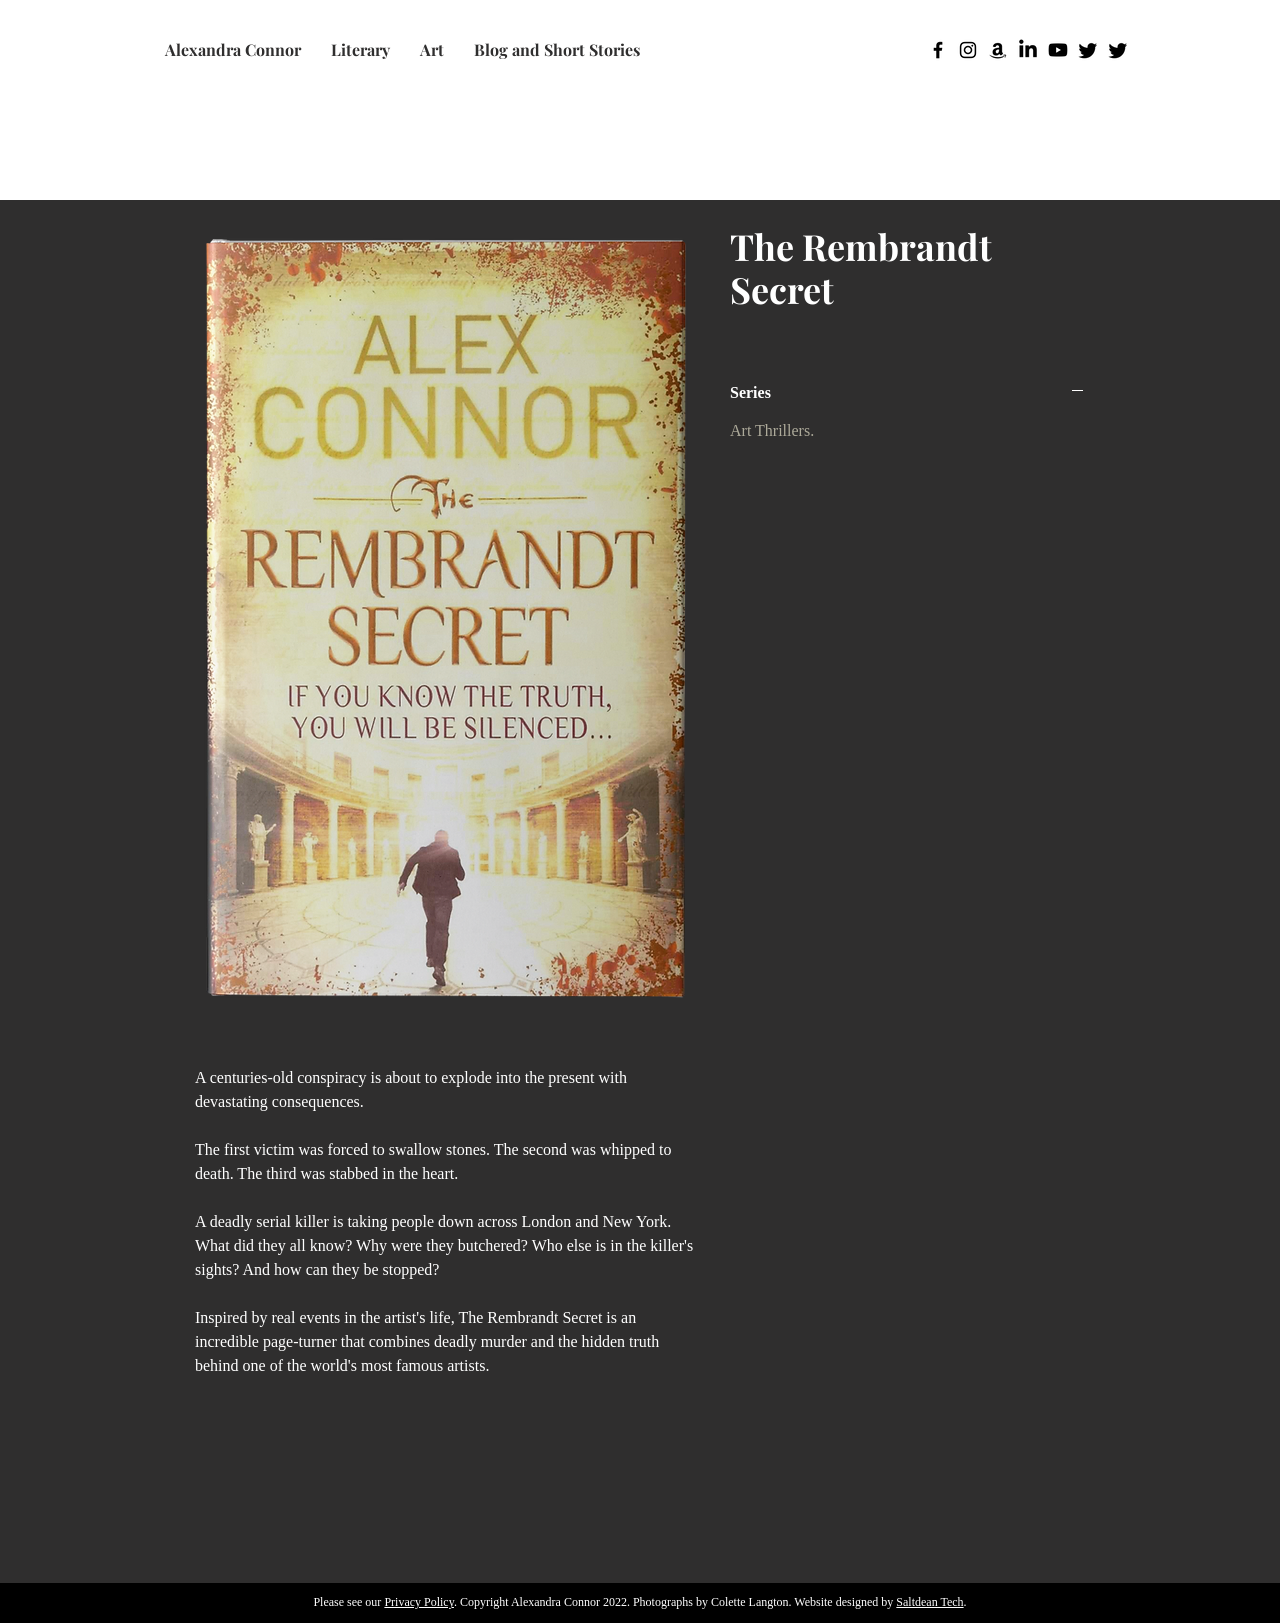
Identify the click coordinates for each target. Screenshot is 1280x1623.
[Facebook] (938, 50)
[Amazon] (998, 50)
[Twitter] (1088, 50)
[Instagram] (968, 50)
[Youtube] (1058, 50)
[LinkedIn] (1028, 50)
